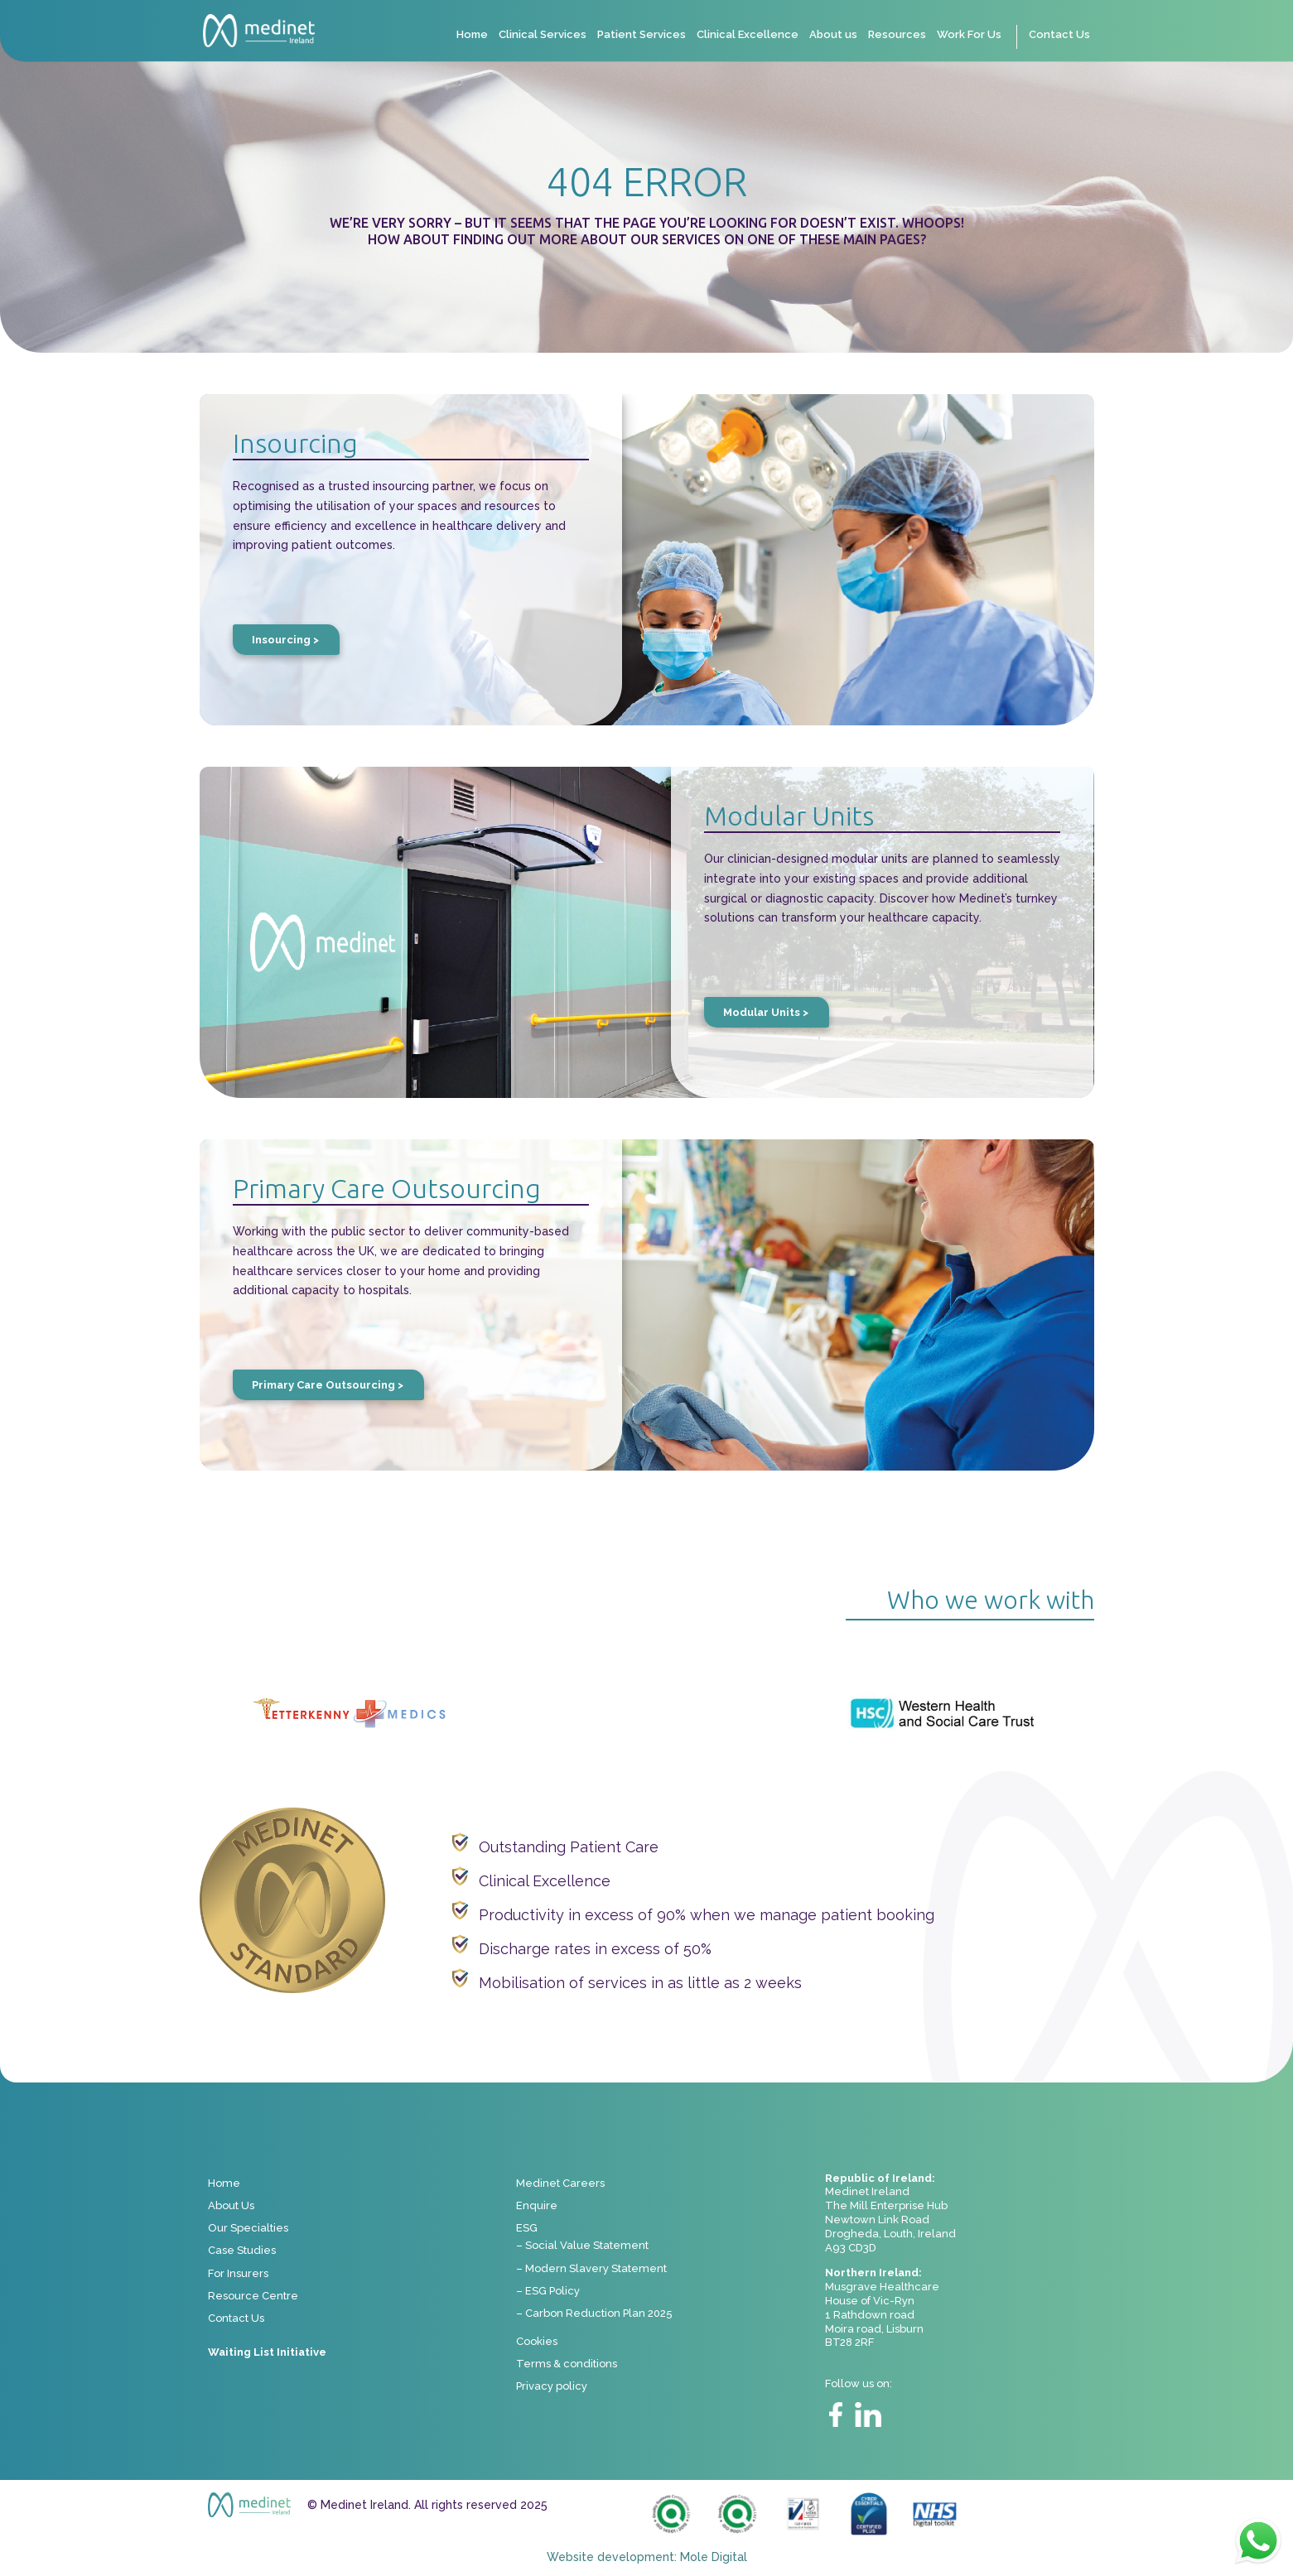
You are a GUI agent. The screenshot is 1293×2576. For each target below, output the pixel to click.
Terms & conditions (566, 2363)
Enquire (536, 2205)
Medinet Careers (560, 2183)
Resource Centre (253, 2296)
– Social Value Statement (582, 2245)
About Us (231, 2205)
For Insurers (238, 2273)
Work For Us (969, 35)
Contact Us (1059, 35)
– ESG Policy (548, 2291)
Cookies (536, 2341)
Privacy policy (551, 2386)
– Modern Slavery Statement (591, 2268)
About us (833, 35)
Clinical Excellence (747, 35)
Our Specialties (248, 2228)
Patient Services (641, 35)
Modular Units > (765, 1012)
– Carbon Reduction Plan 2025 (594, 2313)
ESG (527, 2228)
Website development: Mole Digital (647, 2557)
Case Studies (242, 2250)
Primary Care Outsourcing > (327, 1385)
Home (472, 35)
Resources (897, 35)
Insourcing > (285, 639)
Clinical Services (542, 35)
